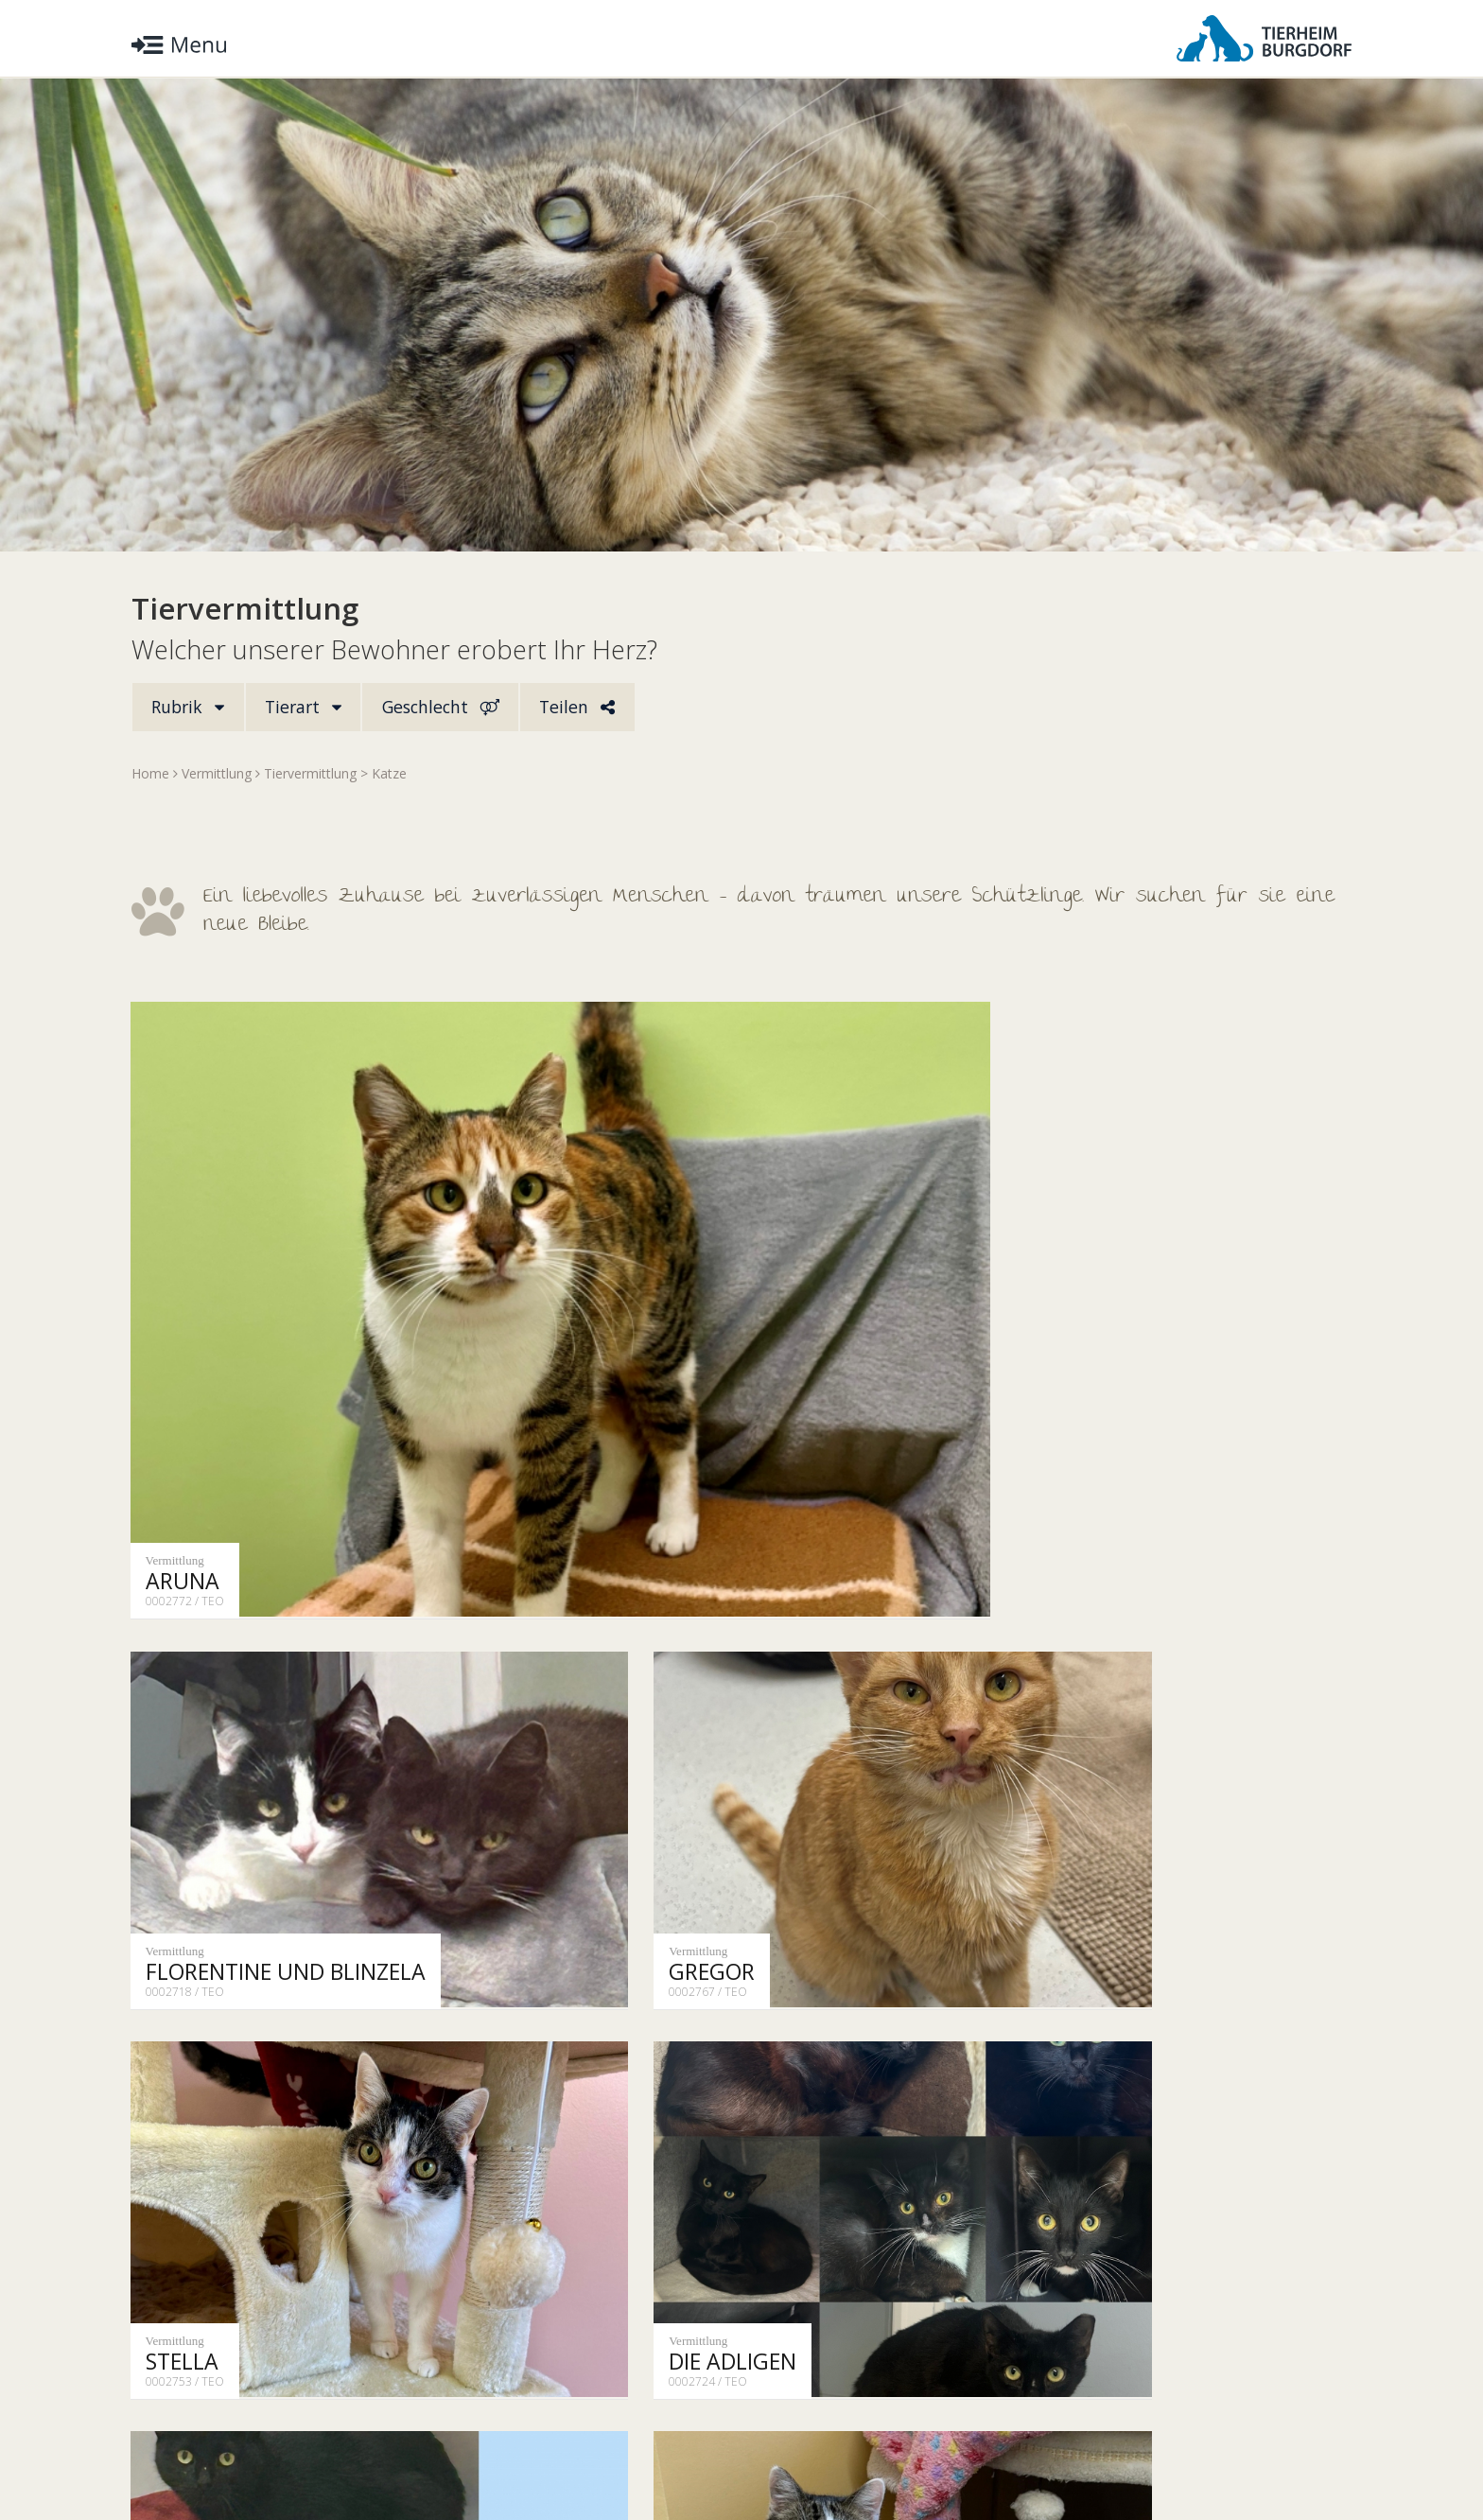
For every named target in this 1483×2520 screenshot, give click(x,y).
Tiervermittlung (310, 775)
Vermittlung (217, 775)
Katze (389, 775)
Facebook (1309, 2448)
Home (150, 775)
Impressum (382, 2448)
